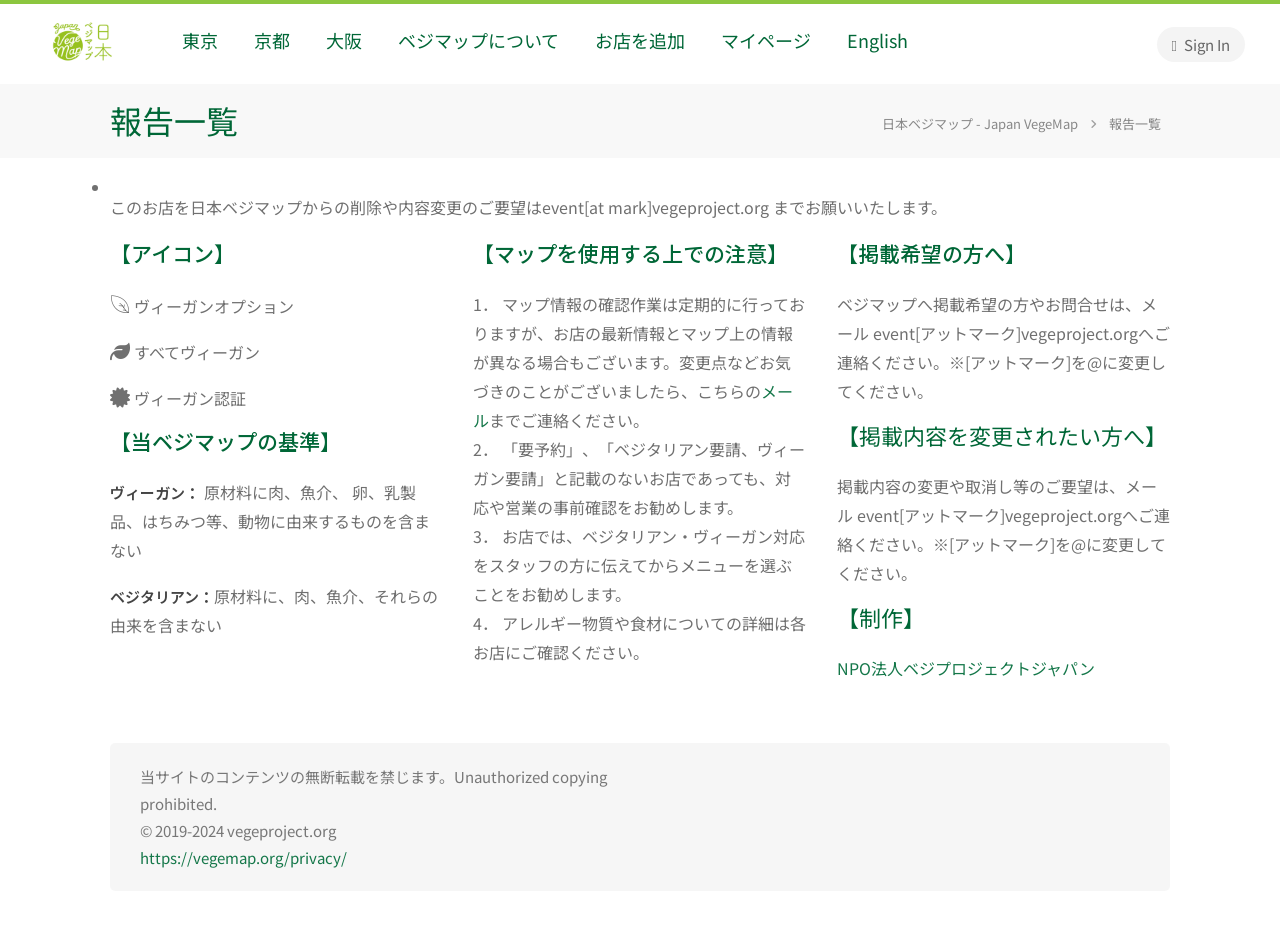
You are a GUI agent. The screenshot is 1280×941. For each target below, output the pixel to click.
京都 (272, 40)
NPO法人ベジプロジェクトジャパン (966, 668)
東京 (200, 40)
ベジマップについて (478, 40)
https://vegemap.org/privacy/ (243, 857)
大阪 (344, 40)
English (877, 40)
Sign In (1201, 44)
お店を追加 (640, 40)
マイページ (766, 40)
